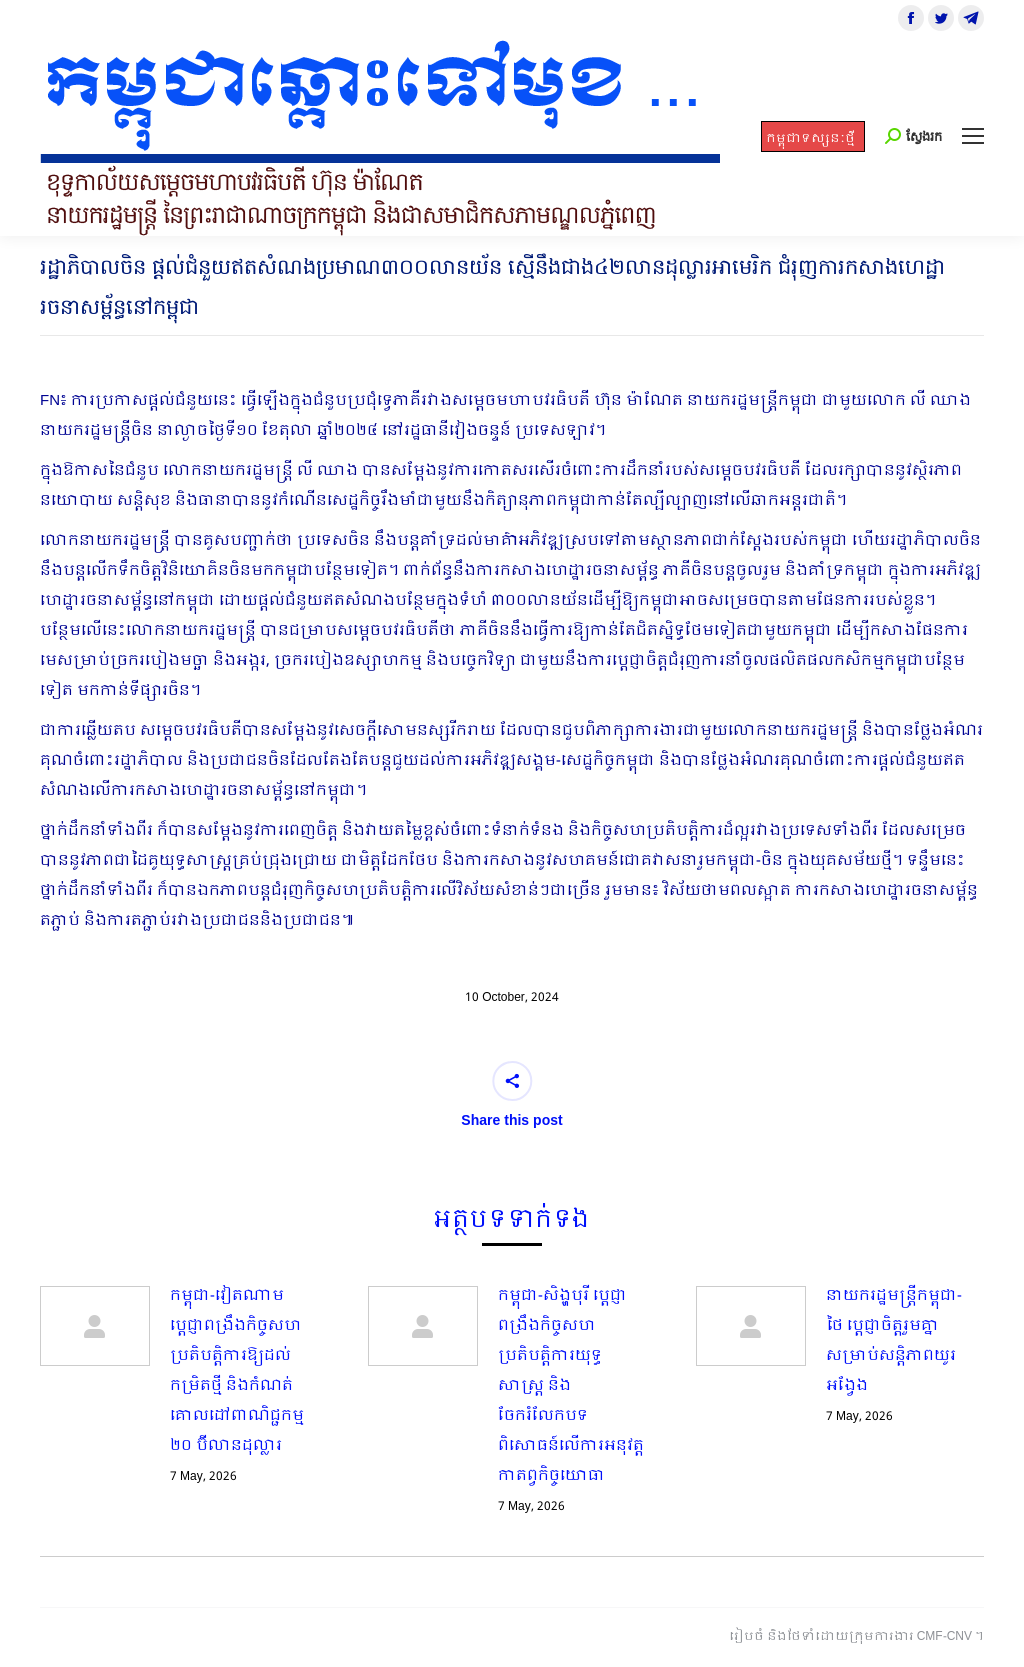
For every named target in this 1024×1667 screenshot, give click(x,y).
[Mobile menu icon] (973, 136)
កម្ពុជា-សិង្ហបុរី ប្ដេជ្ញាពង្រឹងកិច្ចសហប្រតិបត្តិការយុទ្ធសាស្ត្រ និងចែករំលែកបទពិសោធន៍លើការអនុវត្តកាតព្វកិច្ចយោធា (571, 1386)
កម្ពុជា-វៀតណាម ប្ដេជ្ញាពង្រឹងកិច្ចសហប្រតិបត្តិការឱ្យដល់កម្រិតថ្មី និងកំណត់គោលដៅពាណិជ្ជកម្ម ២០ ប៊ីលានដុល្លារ (237, 1371)
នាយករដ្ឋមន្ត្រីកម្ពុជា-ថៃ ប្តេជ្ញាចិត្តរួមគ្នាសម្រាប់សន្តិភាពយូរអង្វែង (894, 1341)
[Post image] (95, 1326)
